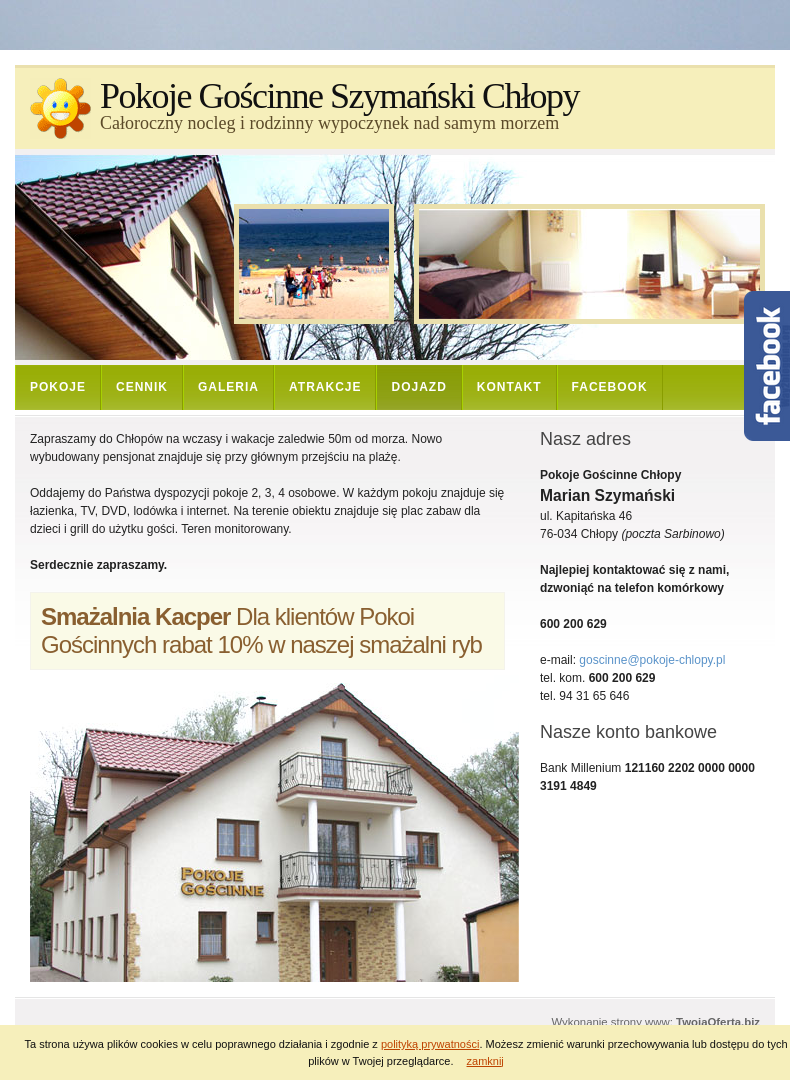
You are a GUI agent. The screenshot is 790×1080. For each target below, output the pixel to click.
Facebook (610, 387)
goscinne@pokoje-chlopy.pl (652, 660)
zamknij (485, 1061)
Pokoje (58, 387)
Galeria (228, 387)
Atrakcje (325, 387)
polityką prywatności (430, 1044)
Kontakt (509, 387)
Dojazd (418, 387)
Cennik (142, 387)
